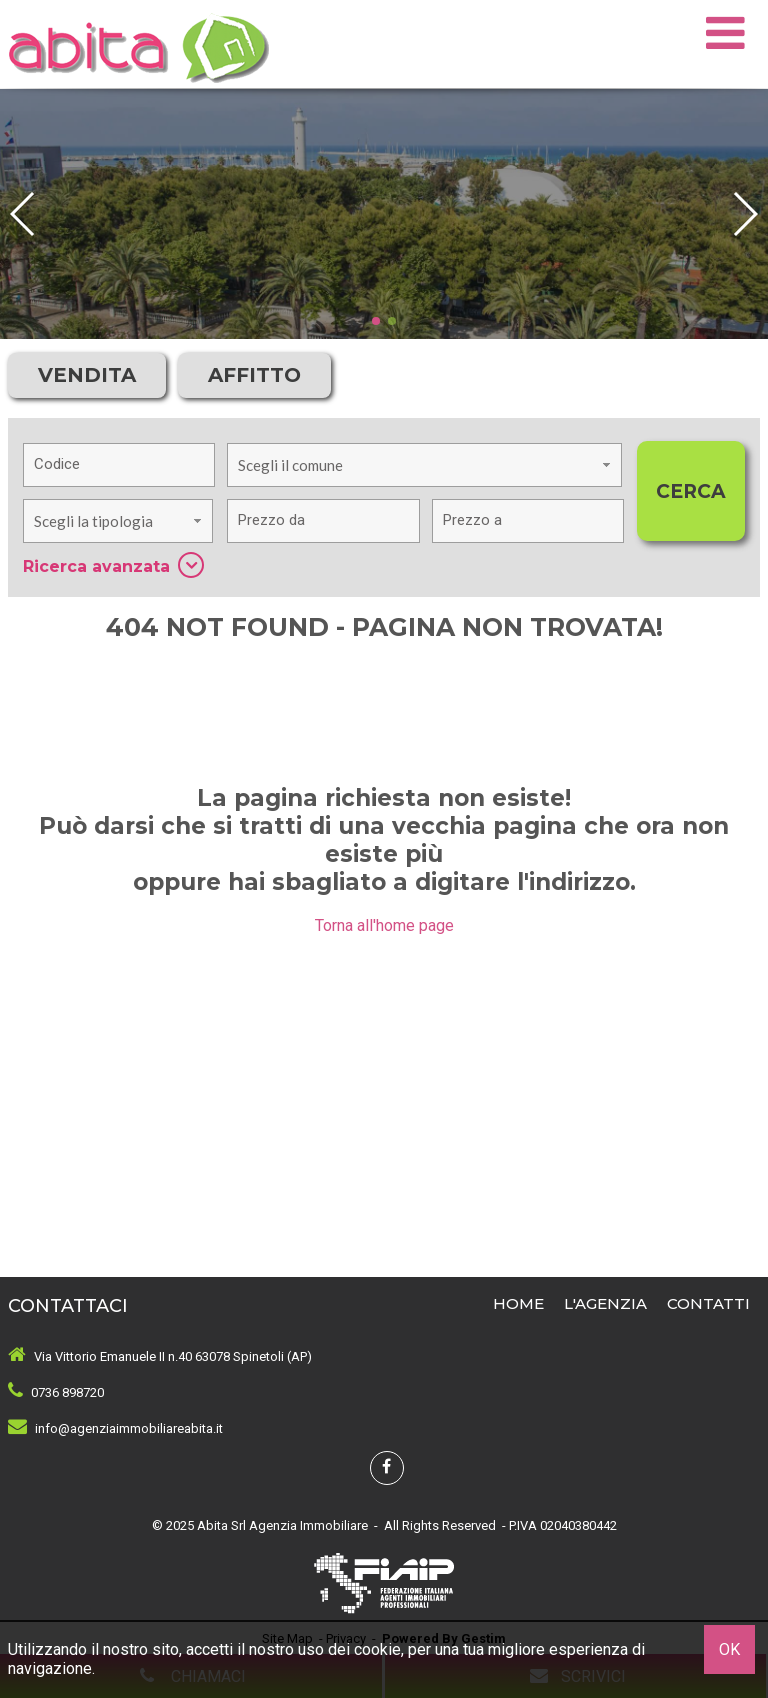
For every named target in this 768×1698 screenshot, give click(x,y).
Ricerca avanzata (113, 565)
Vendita (87, 375)
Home (518, 1303)
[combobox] (424, 465)
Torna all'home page (384, 925)
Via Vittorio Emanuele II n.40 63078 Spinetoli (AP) (173, 1356)
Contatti (708, 1303)
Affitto (254, 375)
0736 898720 (67, 1392)
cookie (377, 1649)
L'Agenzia (605, 1303)
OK (729, 1649)
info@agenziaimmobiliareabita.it (129, 1428)
